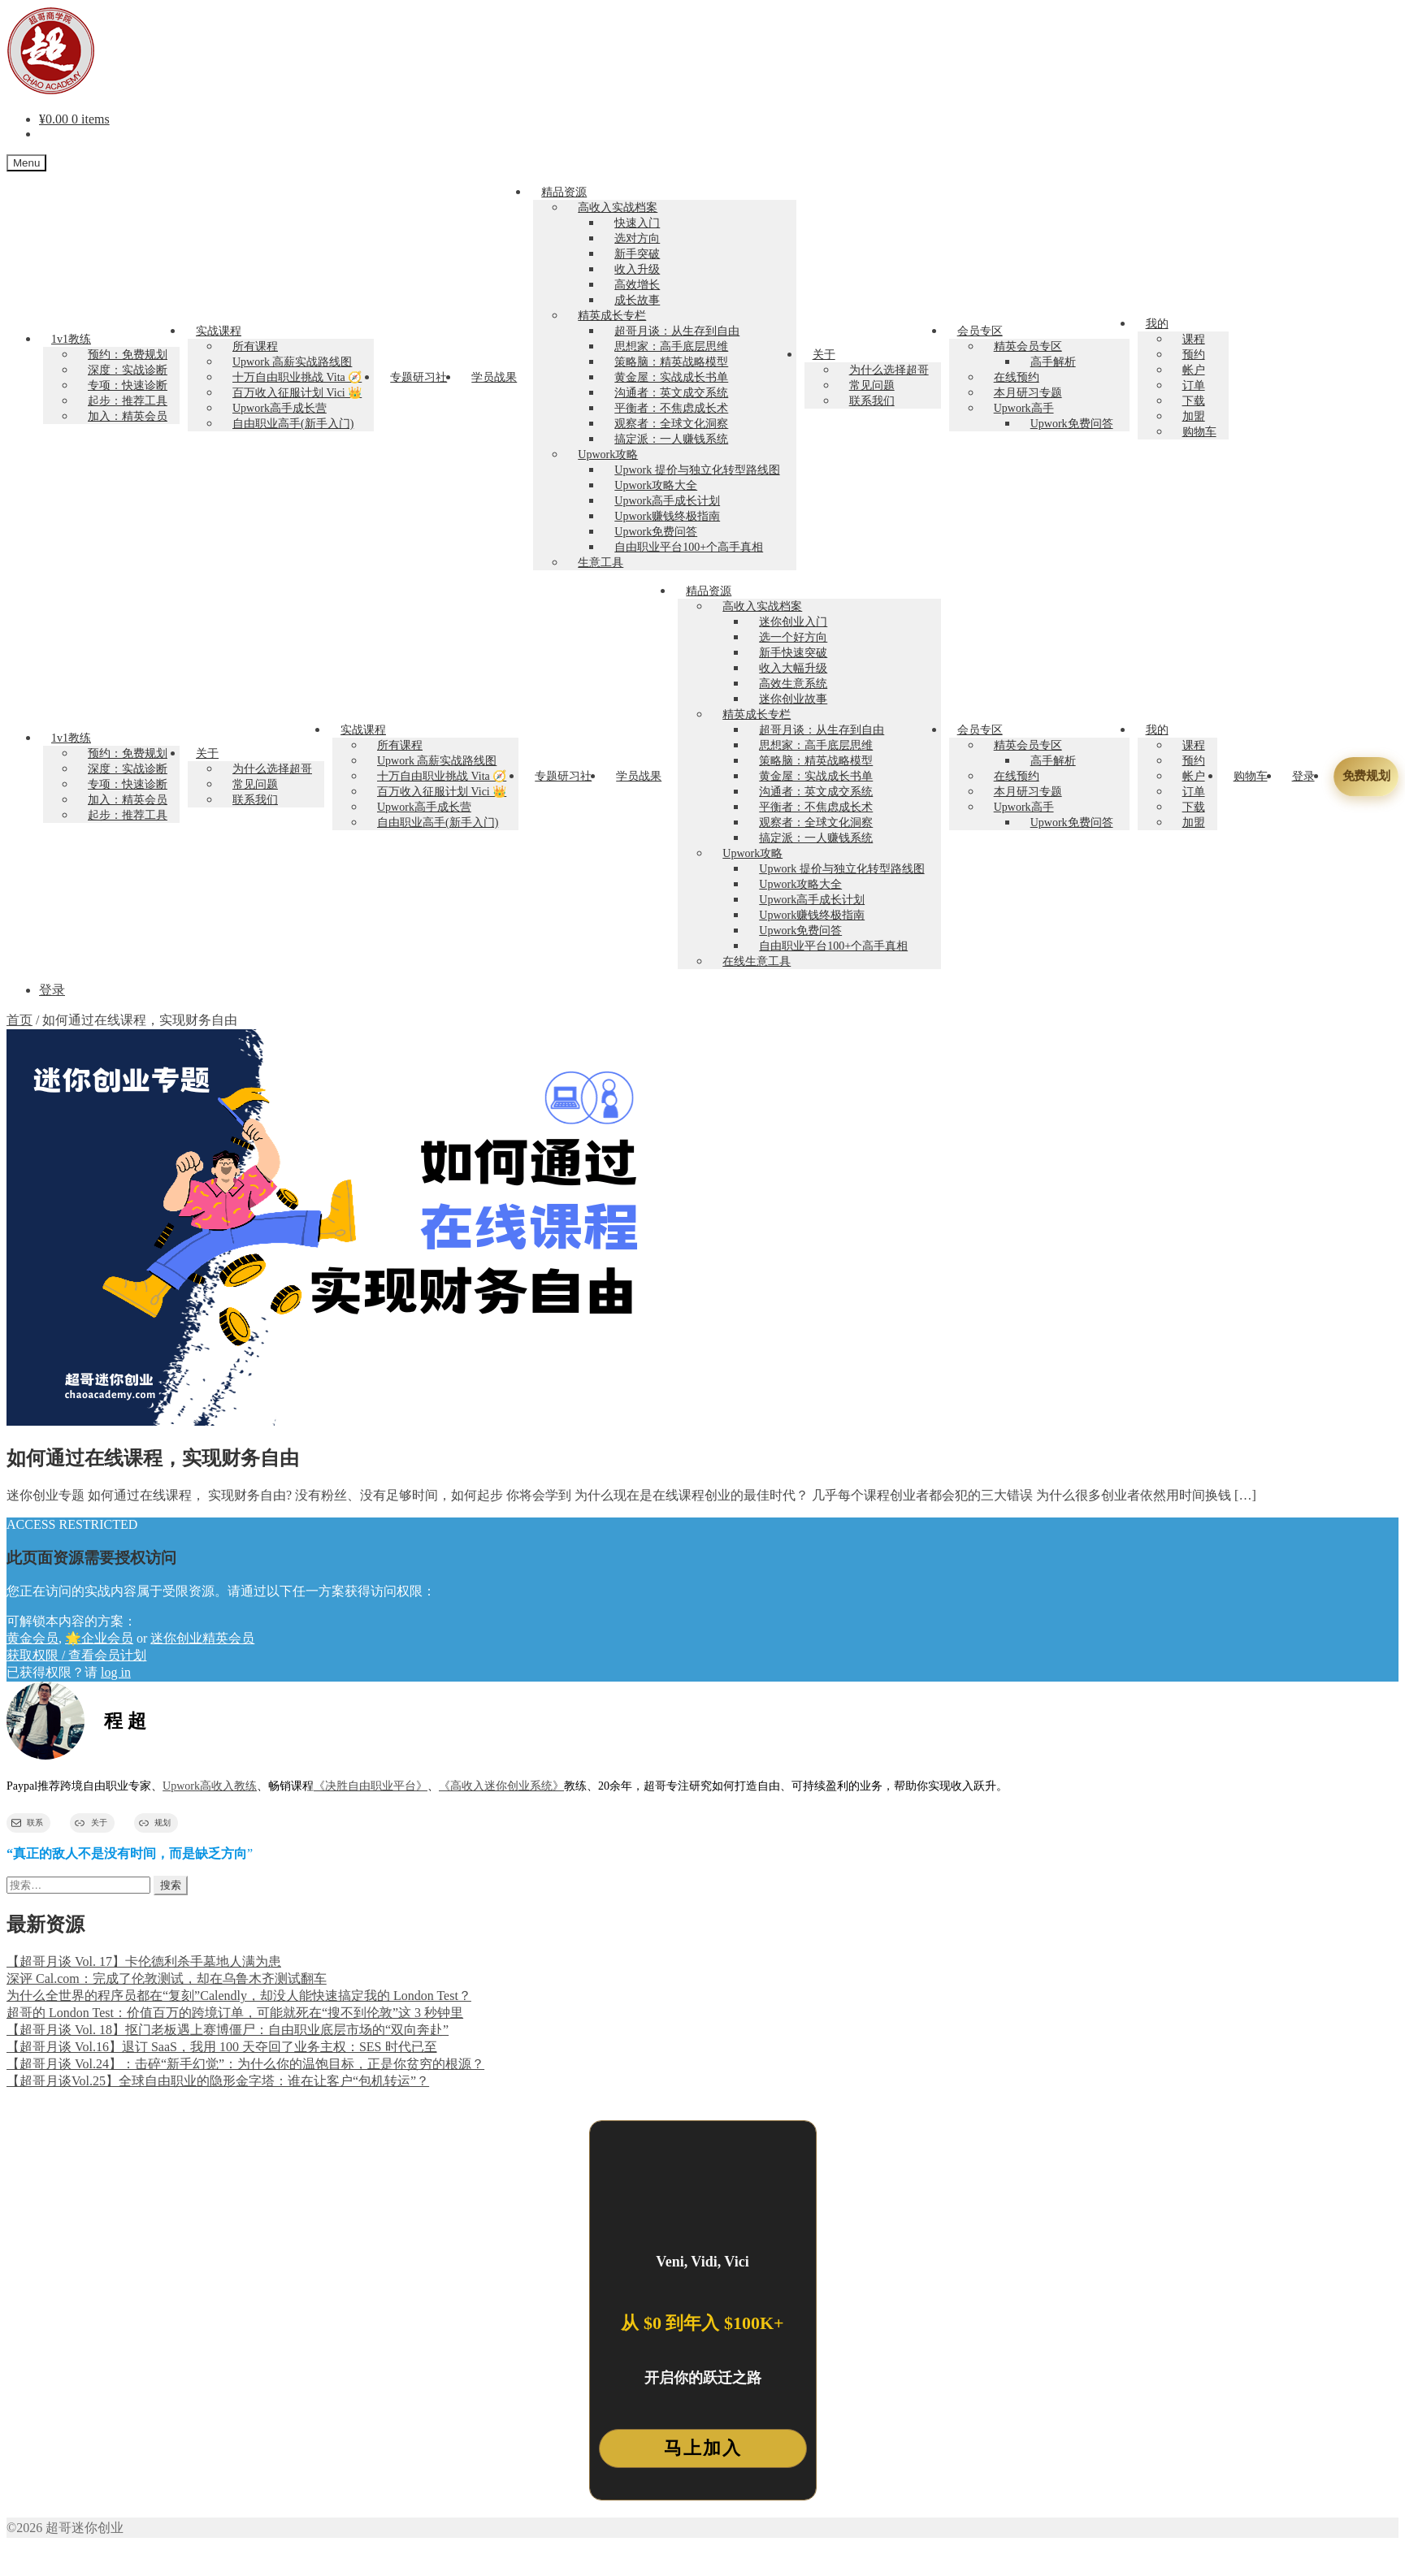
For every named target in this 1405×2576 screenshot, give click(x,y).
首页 (20, 1020)
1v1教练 (71, 339)
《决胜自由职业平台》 (370, 1786)
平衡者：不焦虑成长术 (671, 408)
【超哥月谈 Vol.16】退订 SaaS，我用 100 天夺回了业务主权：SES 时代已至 (222, 2047)
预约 (1193, 355)
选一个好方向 (793, 637)
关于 (824, 355)
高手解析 (1053, 362)
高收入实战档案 (617, 207)
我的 (1157, 324)
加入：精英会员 (127, 416)
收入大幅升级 (793, 668)
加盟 (1193, 416)
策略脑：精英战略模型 (671, 362)
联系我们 (872, 401)
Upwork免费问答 (655, 532)
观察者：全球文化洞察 (671, 424)
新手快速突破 (793, 653)
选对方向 (637, 238)
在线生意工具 (756, 961)
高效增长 (637, 285)
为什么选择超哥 (889, 370)
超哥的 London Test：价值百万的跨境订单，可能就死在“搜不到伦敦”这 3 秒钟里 (235, 2013)
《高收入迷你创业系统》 (501, 1786)
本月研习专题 (1028, 393)
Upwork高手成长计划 (667, 501)
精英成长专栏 (612, 316)
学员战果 (494, 377)
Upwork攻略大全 (655, 485)
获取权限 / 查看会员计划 (76, 1655)
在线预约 (1016, 377)
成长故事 (637, 300)
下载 (1193, 401)
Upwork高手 (1024, 408)
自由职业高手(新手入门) (292, 424)
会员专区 (980, 331)
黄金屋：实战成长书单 (671, 377)
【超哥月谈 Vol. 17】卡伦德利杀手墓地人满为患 (144, 1961)
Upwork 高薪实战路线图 (292, 362)
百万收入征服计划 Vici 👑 (297, 393)
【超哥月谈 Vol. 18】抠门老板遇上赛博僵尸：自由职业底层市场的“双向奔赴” (228, 2030)
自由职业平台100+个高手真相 (688, 547)
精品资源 (564, 192)
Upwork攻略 (608, 454)
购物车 (1199, 432)
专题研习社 (418, 377)
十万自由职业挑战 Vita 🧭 (297, 377)
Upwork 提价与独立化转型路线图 (696, 470)
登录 (1303, 776)
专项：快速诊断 (127, 385)
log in (116, 1672)
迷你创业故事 (793, 699)
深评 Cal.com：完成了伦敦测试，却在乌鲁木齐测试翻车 (167, 1978)
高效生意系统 (793, 684)
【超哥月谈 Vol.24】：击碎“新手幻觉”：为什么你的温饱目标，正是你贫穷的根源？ (245, 2064)
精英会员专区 (1028, 346)
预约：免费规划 (127, 355)
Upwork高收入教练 (210, 1786)
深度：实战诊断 (127, 370)
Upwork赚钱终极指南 (667, 516)
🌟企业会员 (99, 1638)
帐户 (1193, 370)
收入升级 (637, 269)
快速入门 (637, 223)
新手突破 (637, 254)
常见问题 (872, 385)
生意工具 (600, 562)
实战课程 (218, 331)
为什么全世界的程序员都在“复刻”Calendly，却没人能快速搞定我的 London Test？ (239, 1995)
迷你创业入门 (793, 622)
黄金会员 (33, 1638)
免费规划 (1366, 775)
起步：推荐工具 (127, 401)
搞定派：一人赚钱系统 (671, 439)
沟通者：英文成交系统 (671, 393)
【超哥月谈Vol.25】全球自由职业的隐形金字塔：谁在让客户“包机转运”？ (218, 2081)
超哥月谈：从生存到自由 (676, 331)
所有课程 (255, 346)
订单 (1193, 385)
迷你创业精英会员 (202, 1638)
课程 (1193, 339)
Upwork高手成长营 (279, 408)
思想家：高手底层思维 (671, 346)
